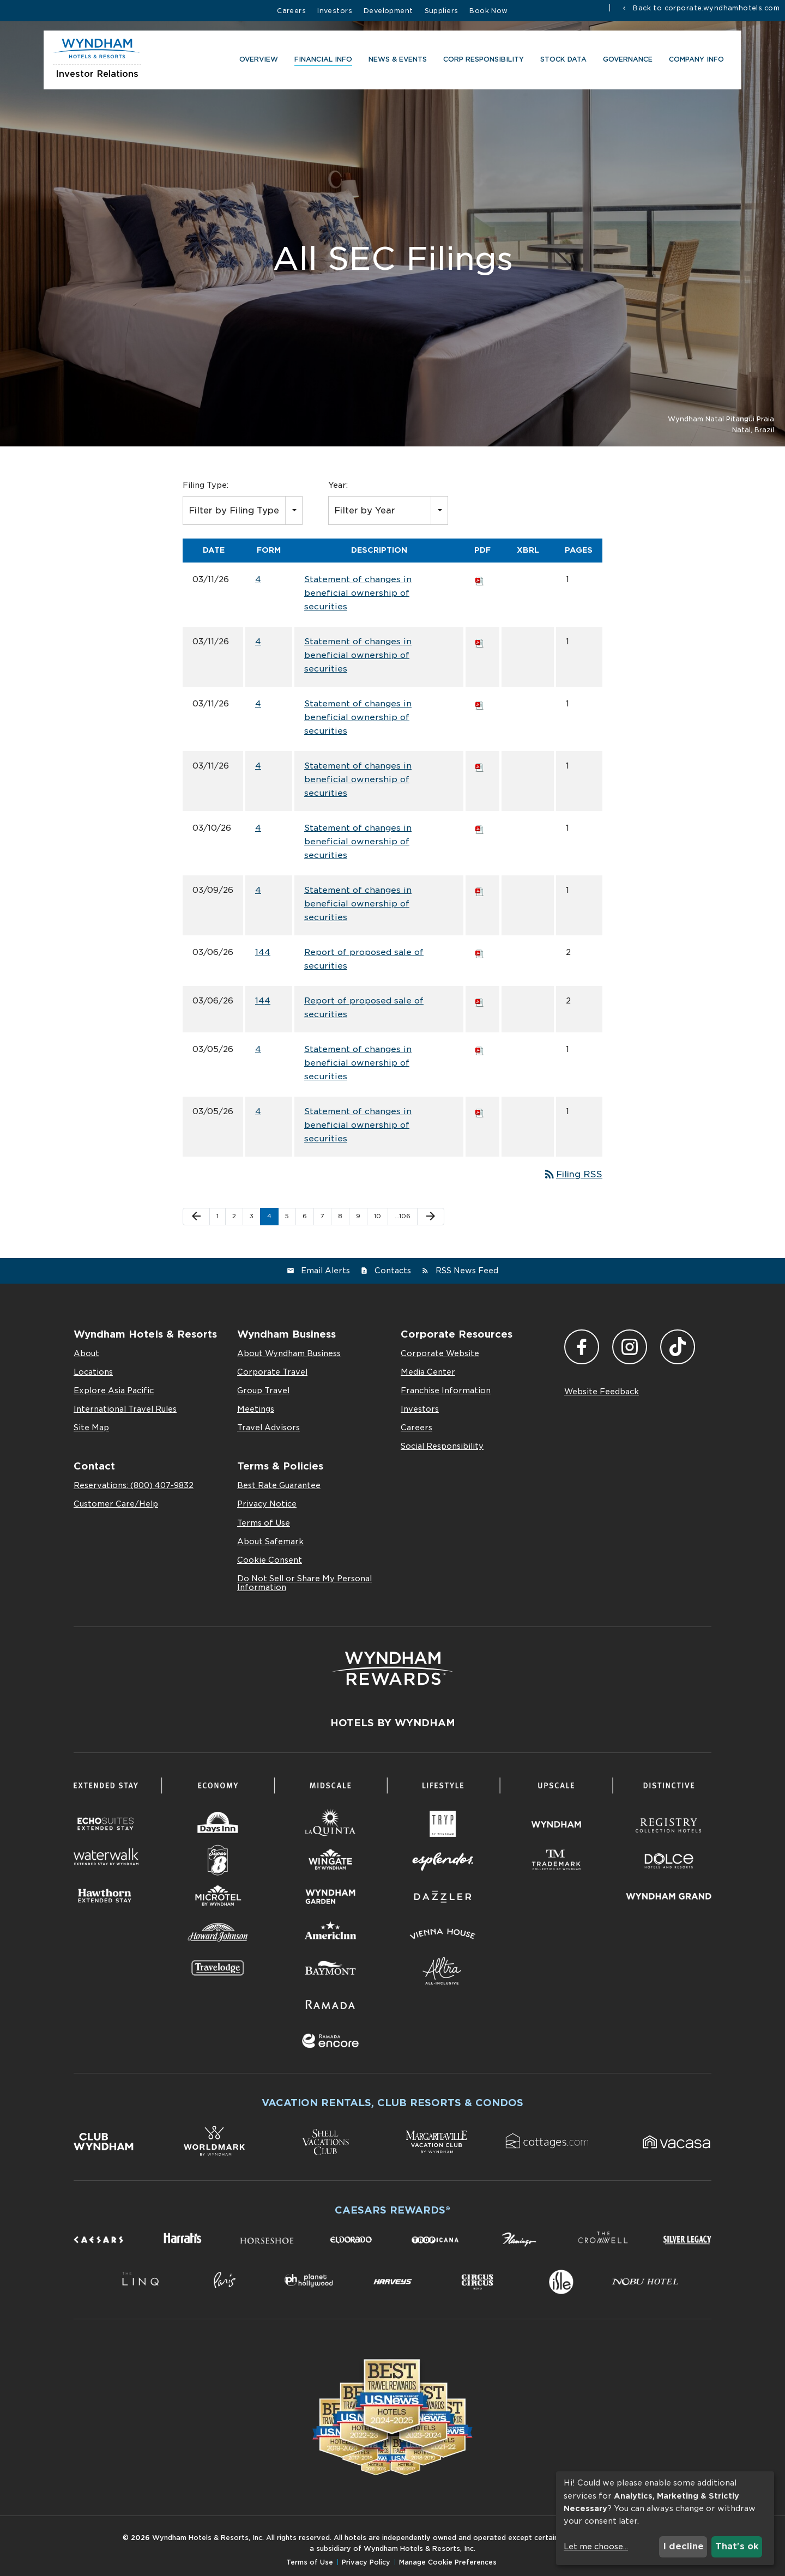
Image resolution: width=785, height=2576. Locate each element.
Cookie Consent (269, 1560)
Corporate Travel (272, 1372)
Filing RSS (572, 1174)
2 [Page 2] (234, 1216)
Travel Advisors (268, 1427)
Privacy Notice (267, 1503)
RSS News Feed (467, 1270)
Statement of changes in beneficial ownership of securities (358, 593)
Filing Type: (205, 485)
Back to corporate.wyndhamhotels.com (705, 7)
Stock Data (562, 61)
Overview (257, 61)
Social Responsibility (442, 1446)
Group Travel (263, 1390)
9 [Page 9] (358, 1216)
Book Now (488, 11)
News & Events (396, 61)
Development (388, 11)
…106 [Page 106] (402, 1216)
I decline (683, 2546)
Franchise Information (446, 1390)
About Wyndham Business (289, 1353)
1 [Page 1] (217, 1216)
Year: (338, 485)
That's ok (737, 2546)
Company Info (694, 61)
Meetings (255, 1409)
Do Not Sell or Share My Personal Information (304, 1583)
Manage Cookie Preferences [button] (448, 2562)
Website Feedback (601, 1391)
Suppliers (441, 11)
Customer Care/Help (116, 1503)
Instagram (629, 1346)
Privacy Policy (366, 2562)
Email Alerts (325, 1270)
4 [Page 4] (269, 1216)
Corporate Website (440, 1353)
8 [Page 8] (340, 1216)
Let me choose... (596, 2546)
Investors (334, 11)
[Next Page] (430, 1216)
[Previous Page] (196, 1216)
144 (262, 952)
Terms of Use (263, 1523)
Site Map (91, 1427)
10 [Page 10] (377, 1216)
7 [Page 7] (322, 1216)
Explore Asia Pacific (114, 1390)
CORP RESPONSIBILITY (482, 61)
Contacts (393, 1270)
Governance (626, 61)
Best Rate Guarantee (279, 1485)
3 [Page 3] (251, 1216)
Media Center (428, 1372)
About (86, 1353)
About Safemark (270, 1541)
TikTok (677, 1346)
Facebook (581, 1346)
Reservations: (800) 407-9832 (134, 1485)
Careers (291, 11)
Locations (93, 1372)
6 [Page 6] (305, 1216)
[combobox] (243, 510)
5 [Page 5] (287, 1216)
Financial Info (322, 61)
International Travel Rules (125, 1409)
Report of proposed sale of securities (364, 959)
